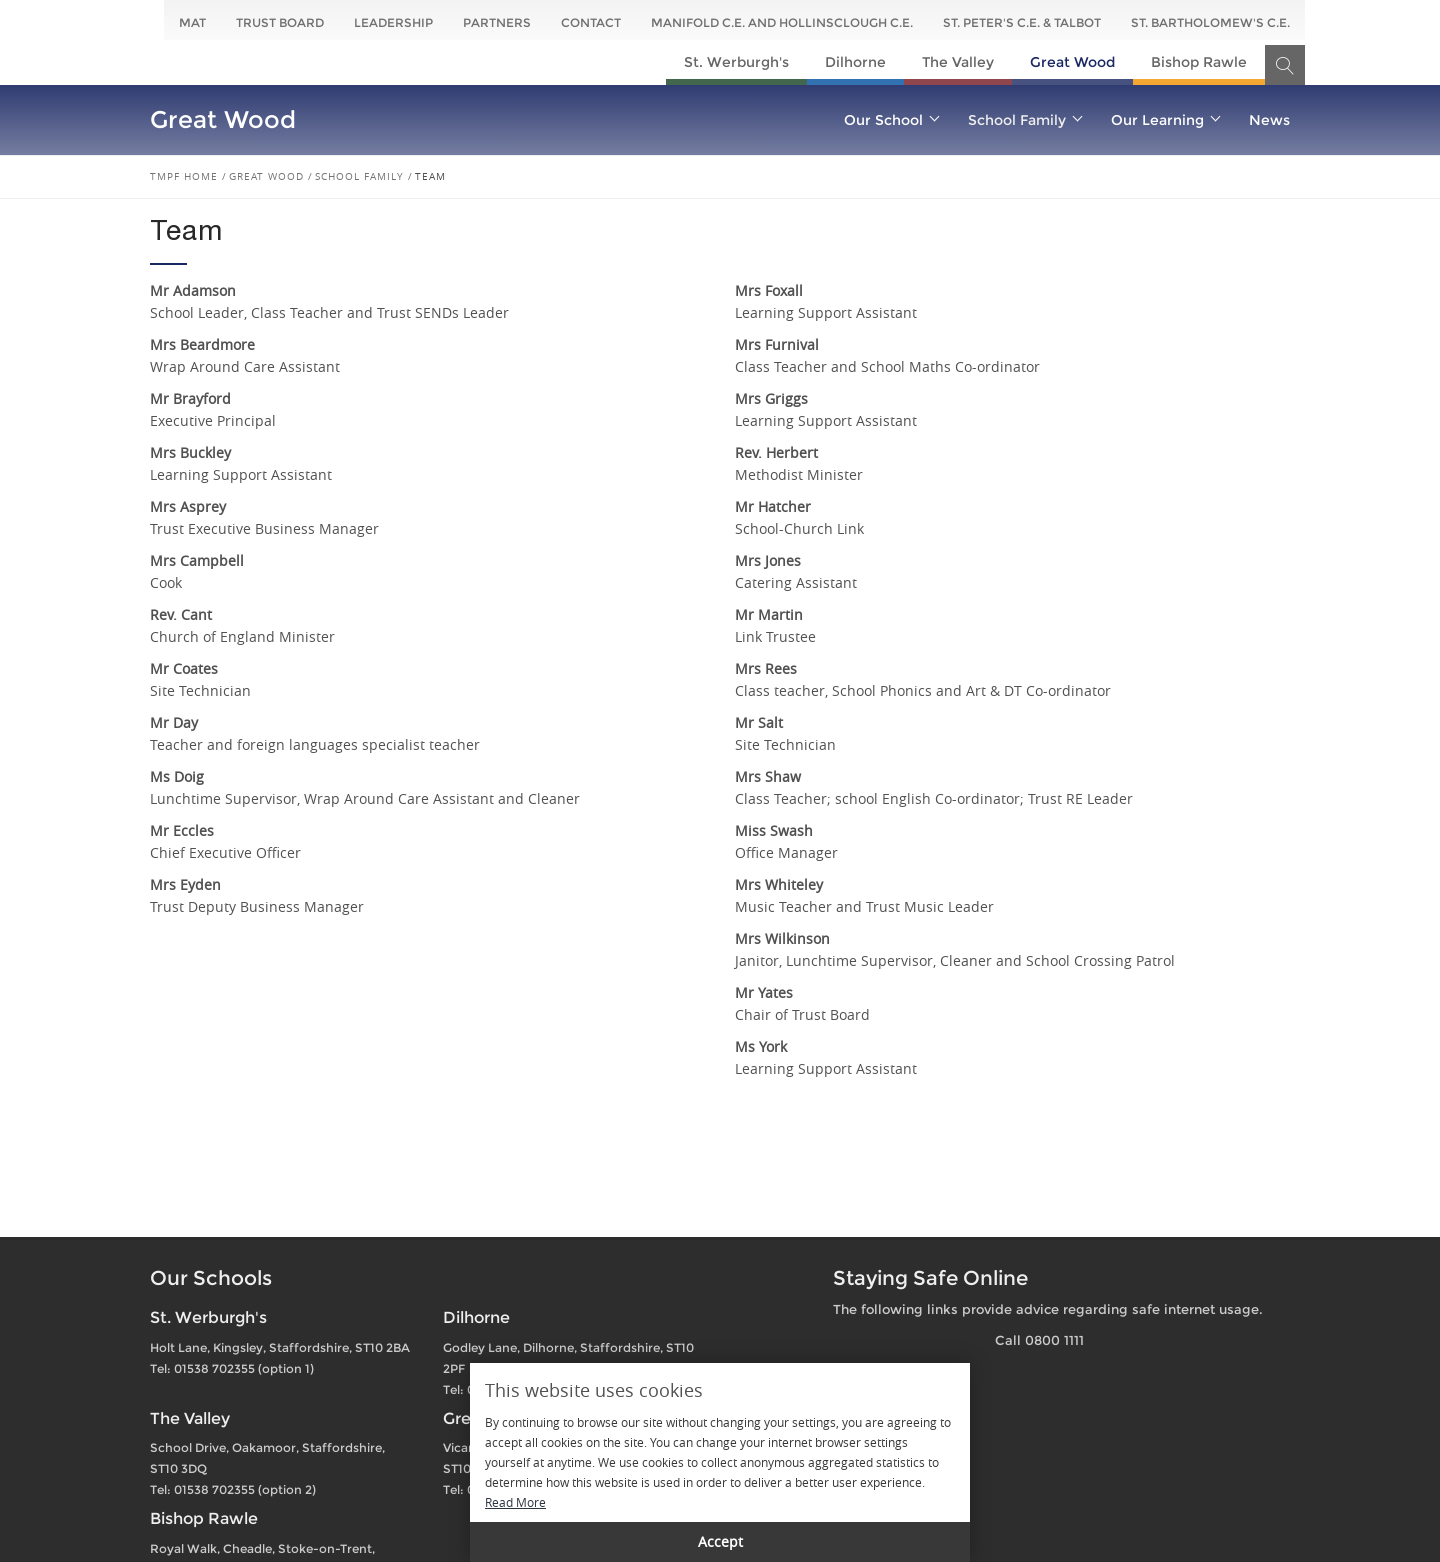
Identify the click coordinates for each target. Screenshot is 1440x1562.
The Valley (958, 62)
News (1269, 120)
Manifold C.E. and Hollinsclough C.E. (782, 22)
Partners (497, 22)
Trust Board (280, 22)
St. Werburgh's (736, 62)
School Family (1024, 120)
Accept (720, 1541)
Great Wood (1072, 62)
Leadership (393, 22)
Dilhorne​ (855, 62)
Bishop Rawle (1199, 62)
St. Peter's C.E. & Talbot (1022, 22)
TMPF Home (184, 176)
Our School (891, 120)
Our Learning (1165, 120)
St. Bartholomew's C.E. (1210, 22)
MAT (192, 22)
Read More (515, 1502)
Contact (591, 22)
